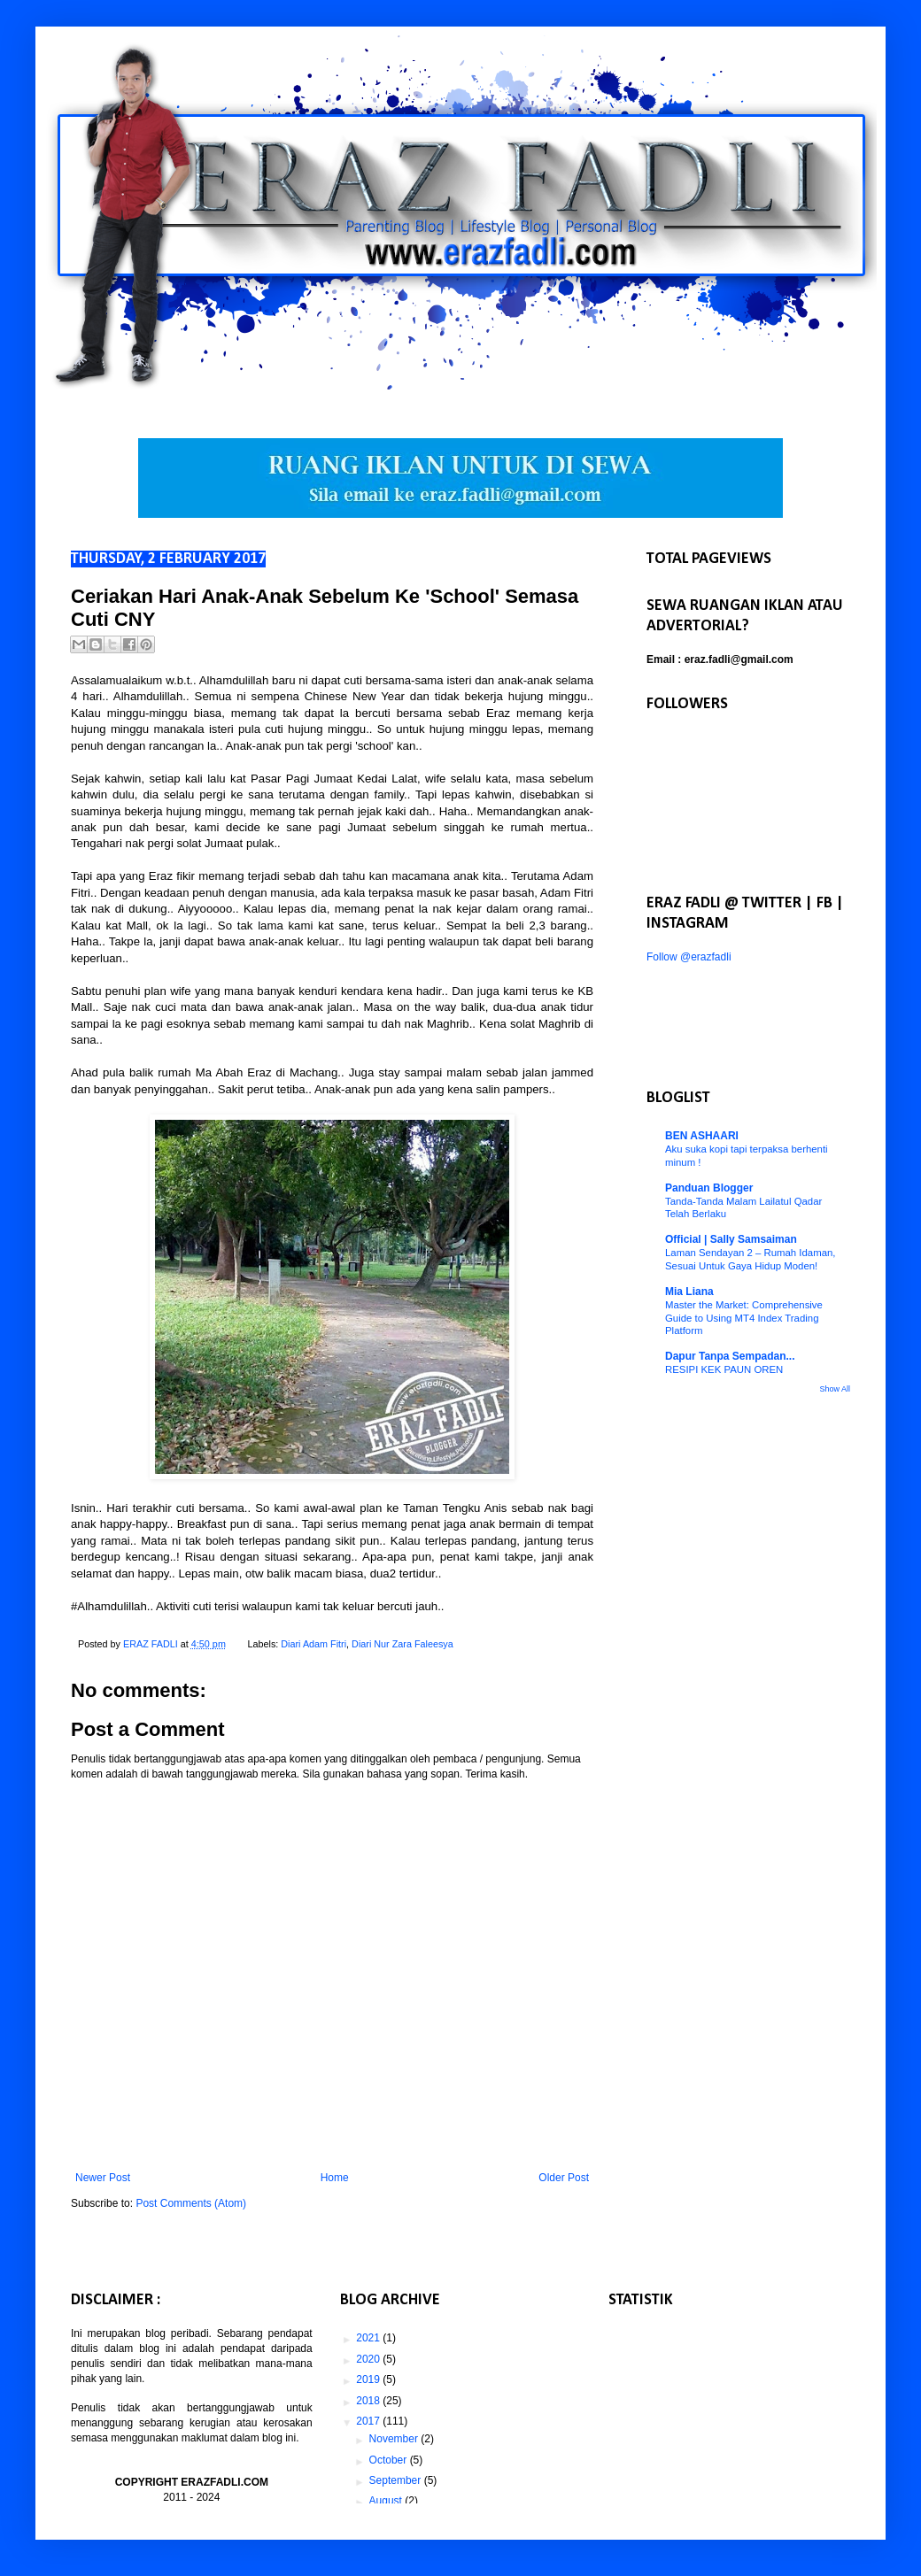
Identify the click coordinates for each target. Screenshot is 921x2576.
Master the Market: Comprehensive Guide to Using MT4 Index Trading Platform (744, 1318)
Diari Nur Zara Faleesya (402, 1644)
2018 (369, 2401)
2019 (369, 2379)
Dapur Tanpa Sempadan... (729, 1356)
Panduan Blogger (709, 1188)
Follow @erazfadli (688, 957)
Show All (834, 1388)
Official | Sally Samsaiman (731, 1239)
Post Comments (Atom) (190, 2203)
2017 (369, 2421)
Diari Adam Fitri (313, 1644)
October (389, 2460)
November (395, 2439)
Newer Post (102, 2177)
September (396, 2480)
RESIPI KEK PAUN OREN (724, 1369)
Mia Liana (689, 1291)
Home (335, 2177)
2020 (369, 2359)
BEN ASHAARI (702, 1136)
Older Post (563, 2177)
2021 (369, 2338)
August (387, 2501)
